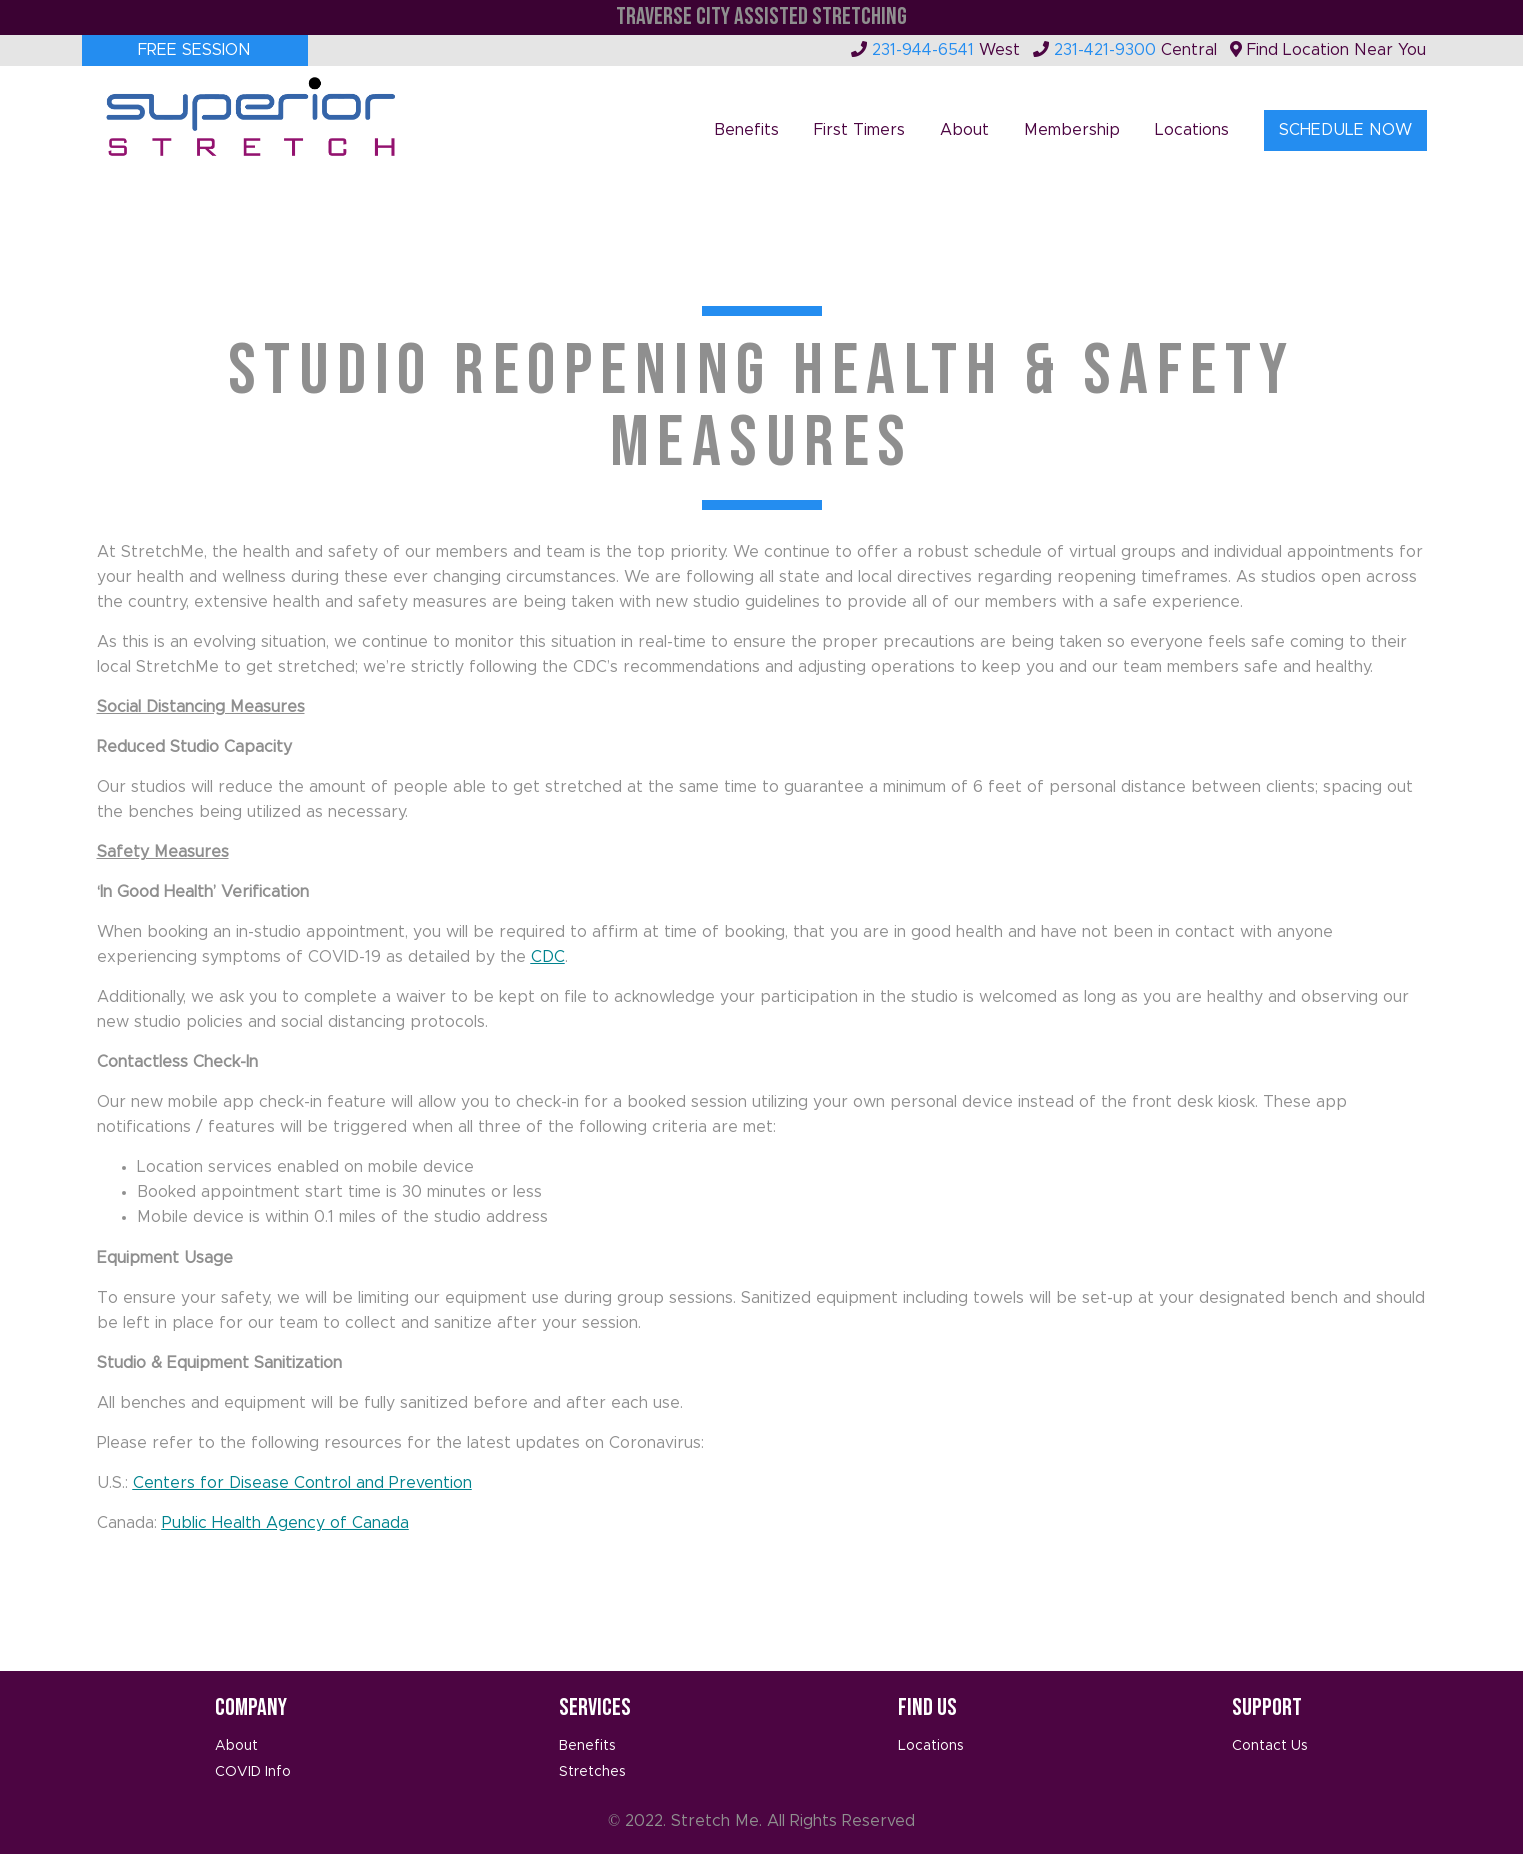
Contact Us (1270, 1746)
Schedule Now (1345, 130)
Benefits (746, 130)
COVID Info (253, 1772)
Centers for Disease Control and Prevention (302, 1483)
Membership (1072, 130)
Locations (1192, 130)
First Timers (859, 130)
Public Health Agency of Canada (285, 1523)
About (964, 130)
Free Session (194, 50)
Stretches (592, 1772)
